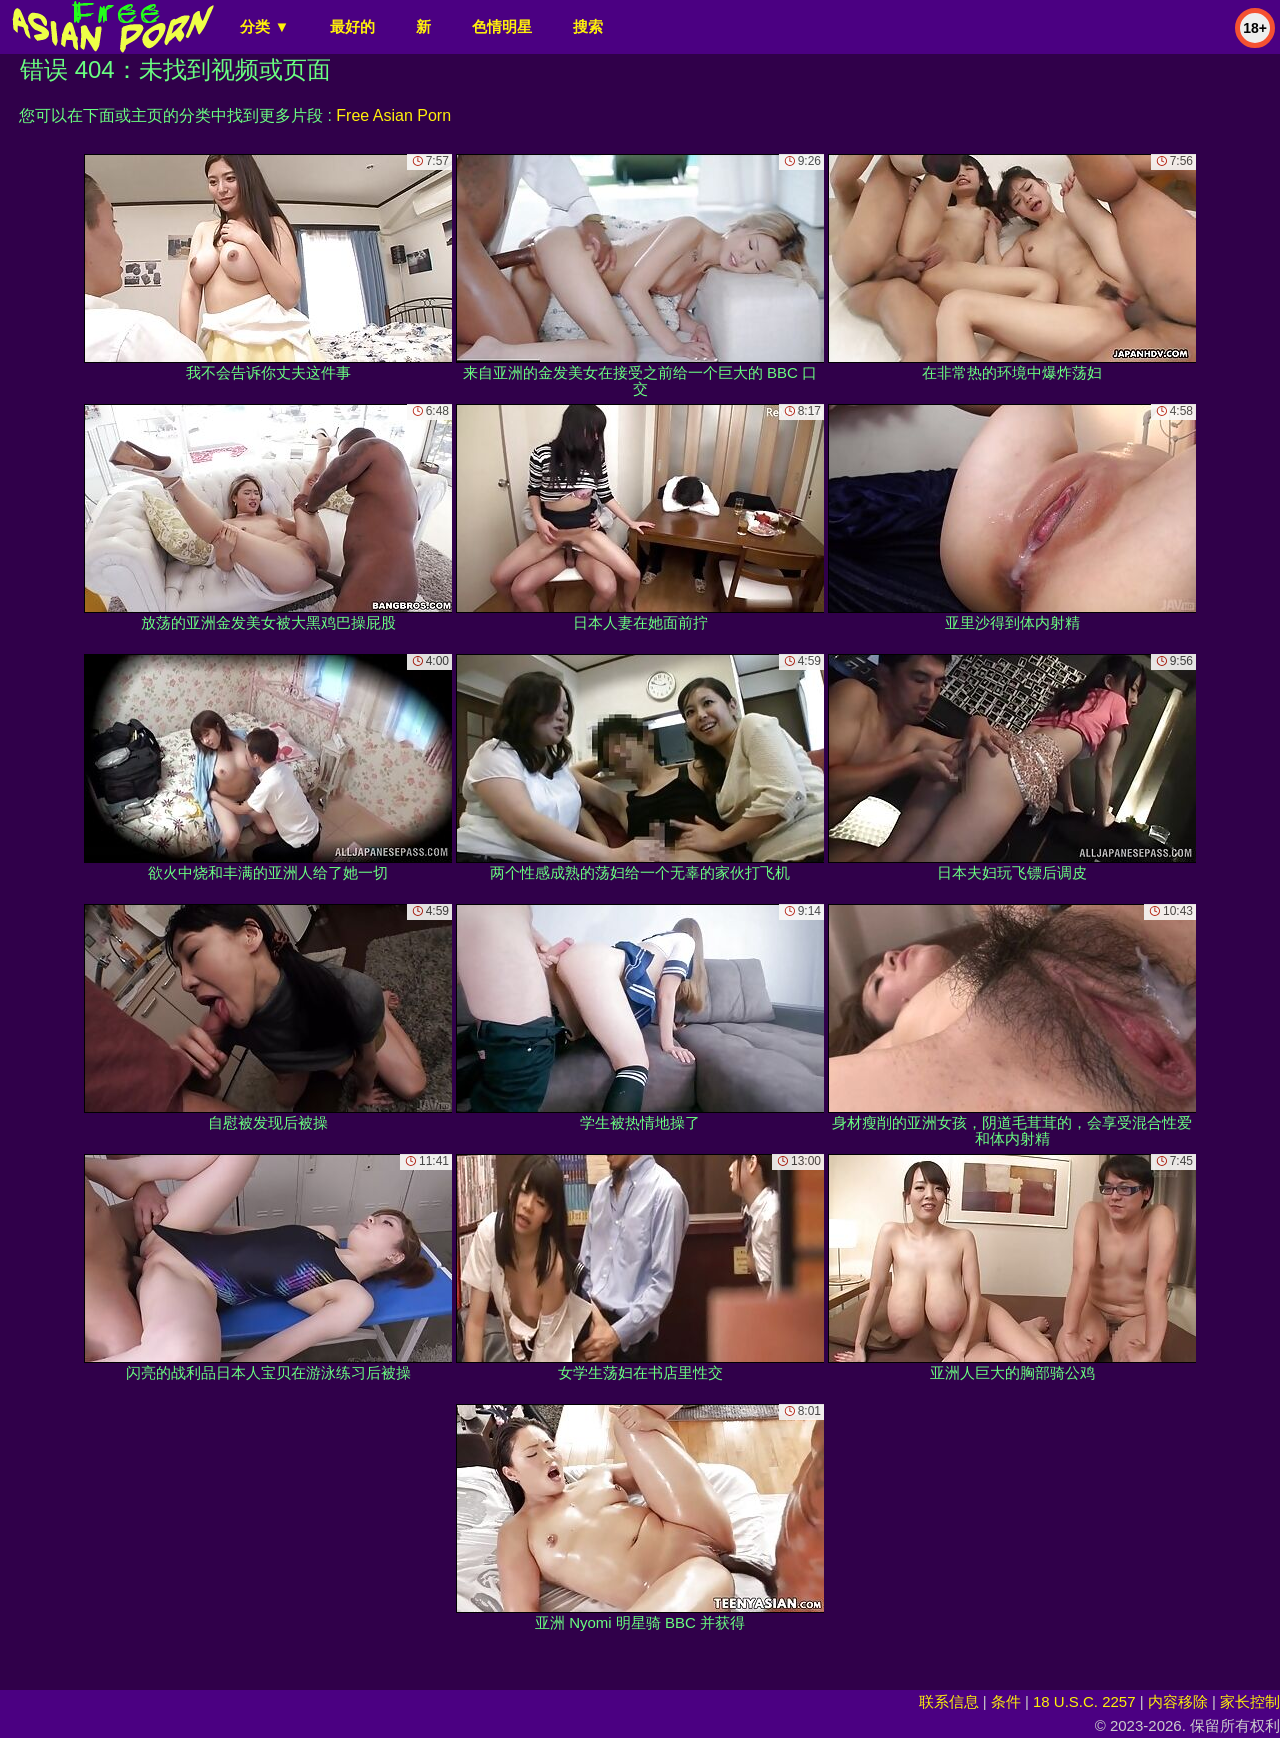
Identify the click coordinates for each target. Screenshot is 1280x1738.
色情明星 (502, 26)
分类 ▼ (264, 26)
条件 (1006, 1701)
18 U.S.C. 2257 (1084, 1701)
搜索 (588, 26)
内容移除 (1178, 1701)
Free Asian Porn (393, 115)
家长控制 (1250, 1701)
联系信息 (949, 1701)
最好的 (352, 26)
